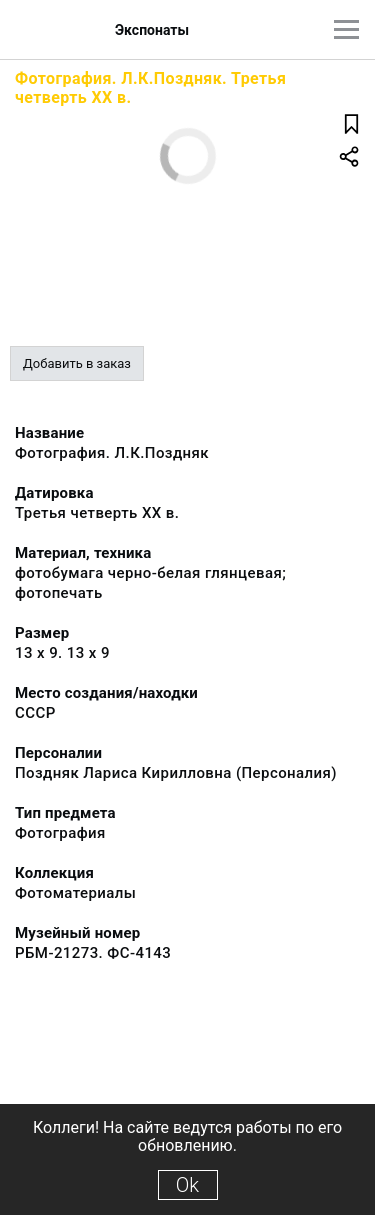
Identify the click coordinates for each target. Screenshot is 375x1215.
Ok (187, 1185)
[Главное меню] (346, 29)
